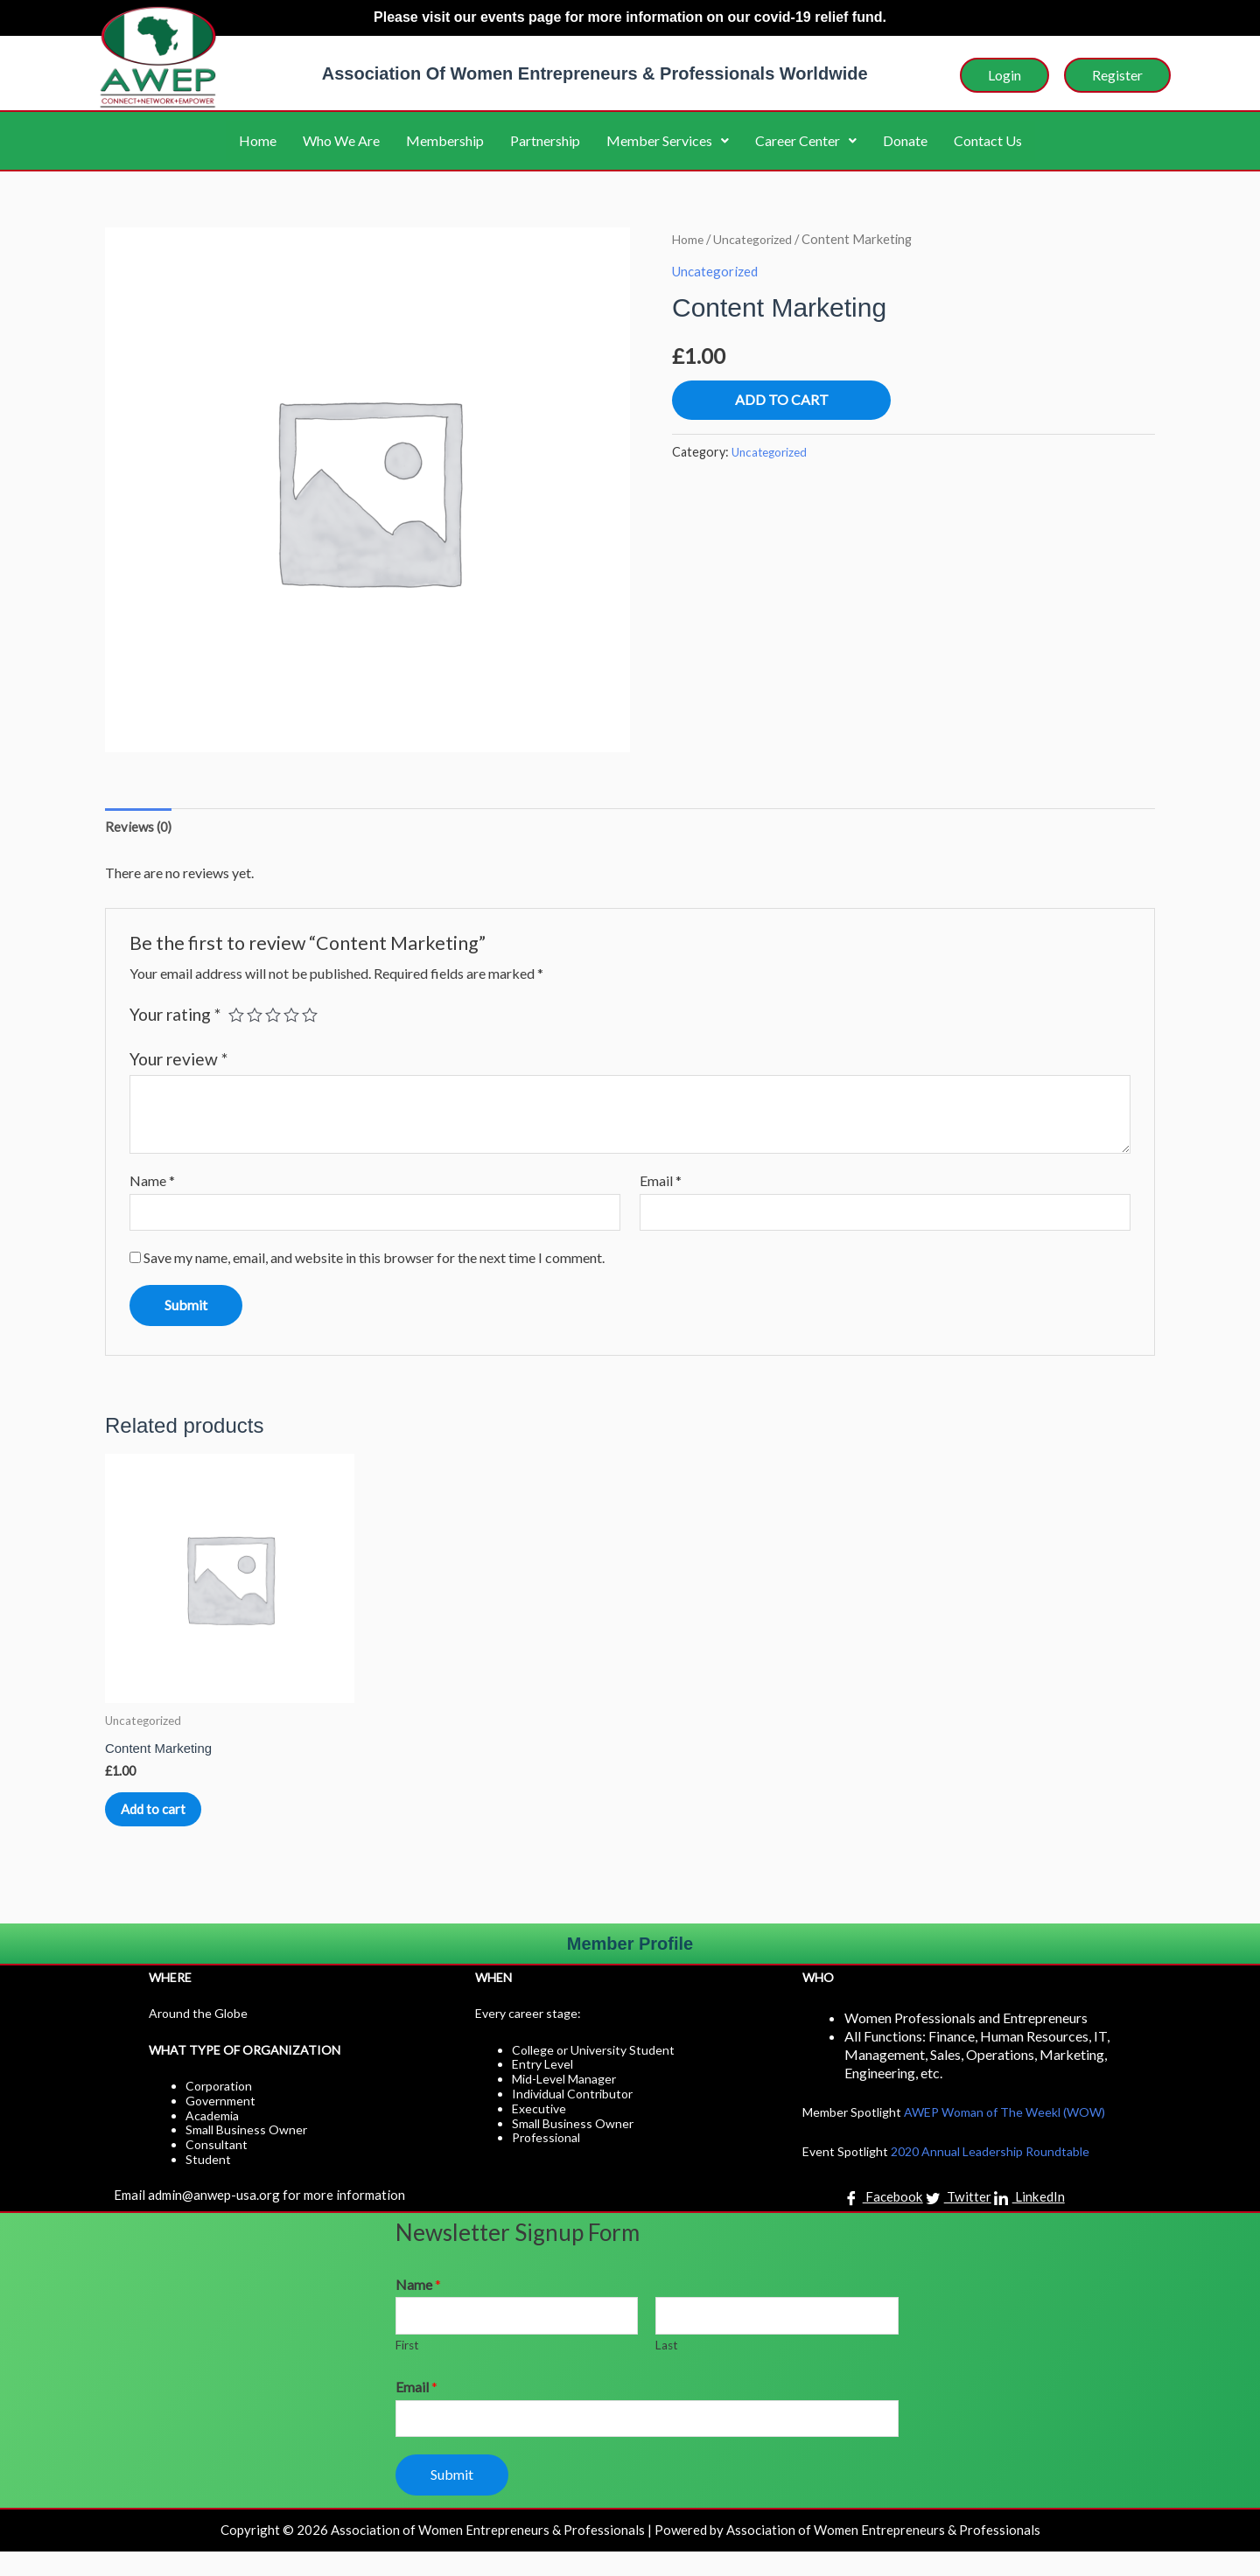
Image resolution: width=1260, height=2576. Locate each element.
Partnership (545, 140)
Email (661, 1183)
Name (152, 1183)
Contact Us (988, 140)
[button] (667, 141)
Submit (451, 2498)
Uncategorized (758, 239)
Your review (179, 1061)
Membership (445, 140)
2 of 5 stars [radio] (256, 1017)
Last (666, 2368)
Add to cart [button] (174, 1821)
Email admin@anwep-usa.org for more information (265, 2214)
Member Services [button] (667, 140)
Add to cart (782, 399)
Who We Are (341, 140)
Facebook (882, 2218)
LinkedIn (1031, 2218)
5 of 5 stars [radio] (314, 1017)
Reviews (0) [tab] (139, 828)
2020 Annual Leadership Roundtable (990, 2171)
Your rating (175, 1017)
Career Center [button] (806, 140)
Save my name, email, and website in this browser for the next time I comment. (374, 1262)
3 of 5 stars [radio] (276, 1017)
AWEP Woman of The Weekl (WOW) (1004, 2132)
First (407, 2368)
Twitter (959, 2218)
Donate (905, 140)
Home (257, 140)
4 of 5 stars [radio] (295, 1017)
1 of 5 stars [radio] (236, 1017)
